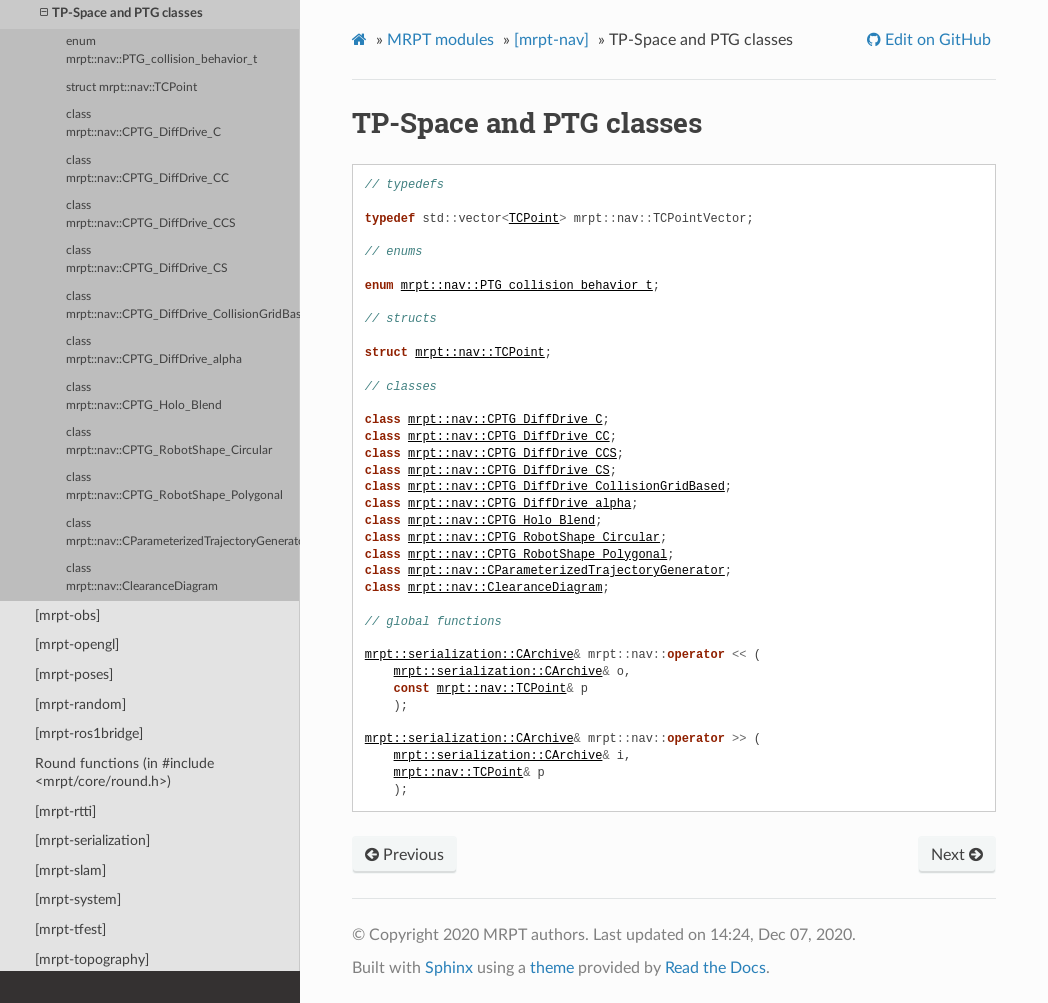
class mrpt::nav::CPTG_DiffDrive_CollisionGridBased (183, 305)
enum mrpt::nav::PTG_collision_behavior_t (161, 50)
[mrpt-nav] (551, 40)
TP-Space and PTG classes (121, 13)
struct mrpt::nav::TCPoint (131, 87)
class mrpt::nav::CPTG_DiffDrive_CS (147, 259)
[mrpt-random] (80, 704)
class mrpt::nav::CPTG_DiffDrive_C (143, 123)
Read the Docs (715, 968)
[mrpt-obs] (67, 615)
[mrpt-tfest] (70, 929)
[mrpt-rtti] (65, 811)
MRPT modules (440, 40)
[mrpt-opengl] (77, 644)
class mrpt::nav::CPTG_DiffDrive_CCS (151, 214)
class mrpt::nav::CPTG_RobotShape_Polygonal (174, 486)
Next (957, 855)
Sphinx (449, 968)
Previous (404, 855)
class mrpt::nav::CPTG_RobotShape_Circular (169, 441)
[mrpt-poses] (74, 674)
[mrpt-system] (78, 899)
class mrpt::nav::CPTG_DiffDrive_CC (147, 169)
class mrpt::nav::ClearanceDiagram (142, 577)
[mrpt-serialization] (92, 840)
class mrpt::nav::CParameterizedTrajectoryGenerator (183, 532)
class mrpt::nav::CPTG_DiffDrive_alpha (154, 350)
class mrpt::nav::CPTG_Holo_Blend (144, 396)
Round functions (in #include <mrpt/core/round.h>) (124, 772)
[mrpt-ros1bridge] (89, 733)
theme (552, 968)
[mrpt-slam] (70, 870)
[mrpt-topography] (92, 959)
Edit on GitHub (936, 40)
